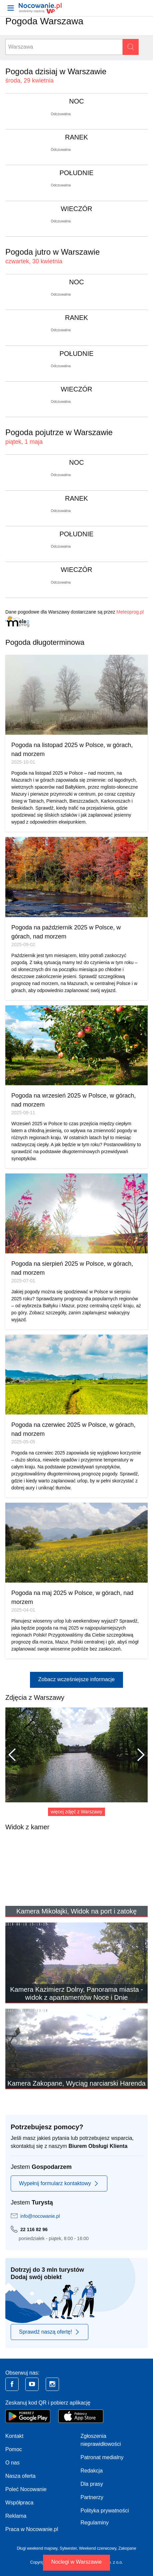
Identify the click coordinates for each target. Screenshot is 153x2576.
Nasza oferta (20, 2476)
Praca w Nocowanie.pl (31, 2529)
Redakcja (92, 2470)
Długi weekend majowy (37, 2548)
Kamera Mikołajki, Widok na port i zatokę (76, 1911)
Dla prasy (92, 2484)
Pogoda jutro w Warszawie (52, 251)
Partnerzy (92, 2497)
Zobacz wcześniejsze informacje (76, 1679)
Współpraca (19, 2502)
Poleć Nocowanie (26, 2489)
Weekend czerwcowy (97, 2548)
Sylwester (68, 2548)
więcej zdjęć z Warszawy (76, 1811)
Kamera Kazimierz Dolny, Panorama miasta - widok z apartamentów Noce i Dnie (76, 1993)
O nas (12, 2462)
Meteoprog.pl (130, 612)
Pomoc (13, 2449)
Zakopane (127, 2548)
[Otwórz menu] (11, 8)
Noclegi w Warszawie (76, 2562)
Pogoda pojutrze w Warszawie (59, 432)
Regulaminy (95, 2522)
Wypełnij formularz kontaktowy (59, 2184)
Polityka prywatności (105, 2510)
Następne (138, 1755)
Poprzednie (15, 1755)
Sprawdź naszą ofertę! (49, 2332)
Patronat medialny (102, 2457)
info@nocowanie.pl (40, 2216)
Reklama (15, 2516)
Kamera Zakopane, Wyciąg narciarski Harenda (76, 2083)
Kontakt (14, 2436)
